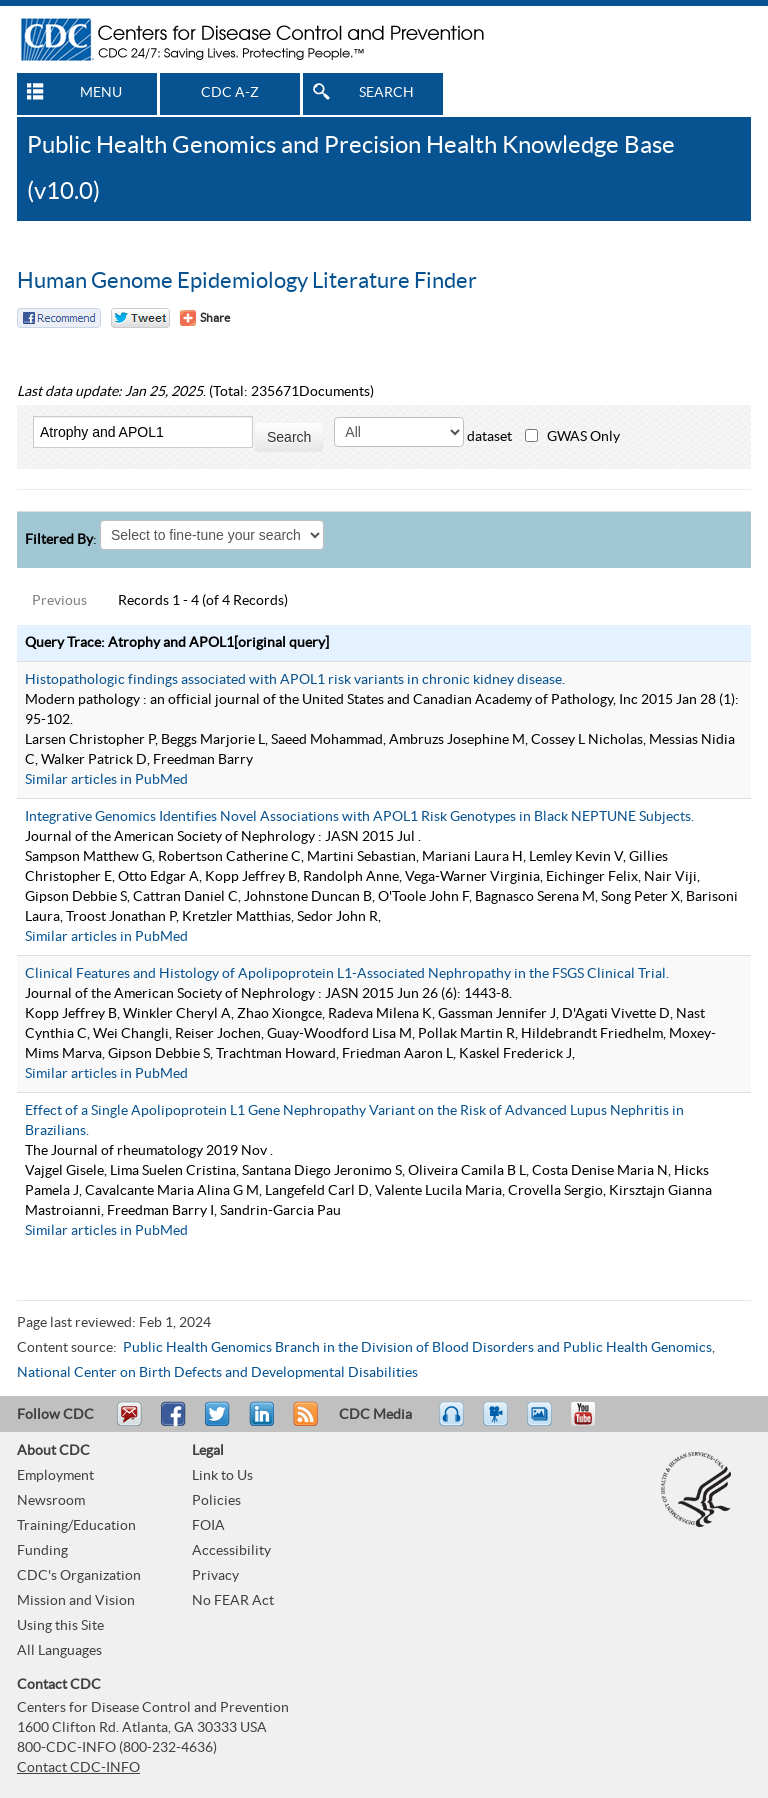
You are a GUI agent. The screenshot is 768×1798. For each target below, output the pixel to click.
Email (129, 1423)
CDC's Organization (79, 1576)
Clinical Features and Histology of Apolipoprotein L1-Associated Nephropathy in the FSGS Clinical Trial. (347, 974)
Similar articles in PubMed (106, 780)
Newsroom (51, 1501)
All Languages (59, 1651)
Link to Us (222, 1476)
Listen (452, 1423)
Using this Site (60, 1626)
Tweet (218, 1423)
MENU (101, 93)
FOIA (208, 1526)
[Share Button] (205, 318)
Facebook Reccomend (59, 318)
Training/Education (76, 1526)
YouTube (593, 1423)
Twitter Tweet (140, 318)
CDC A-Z (230, 93)
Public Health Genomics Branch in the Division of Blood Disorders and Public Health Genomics (417, 1348)
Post (259, 1423)
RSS (303, 1423)
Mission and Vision (76, 1601)
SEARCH (386, 93)
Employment (55, 1476)
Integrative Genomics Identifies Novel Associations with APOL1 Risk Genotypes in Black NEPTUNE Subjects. (359, 817)
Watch (498, 1423)
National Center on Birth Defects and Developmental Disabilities (217, 1373)
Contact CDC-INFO (78, 1768)
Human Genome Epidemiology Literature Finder (247, 281)
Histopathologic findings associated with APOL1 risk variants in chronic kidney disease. (295, 680)
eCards (544, 1423)
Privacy (215, 1576)
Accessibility (231, 1551)
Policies (216, 1501)
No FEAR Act (233, 1601)
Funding (42, 1551)
